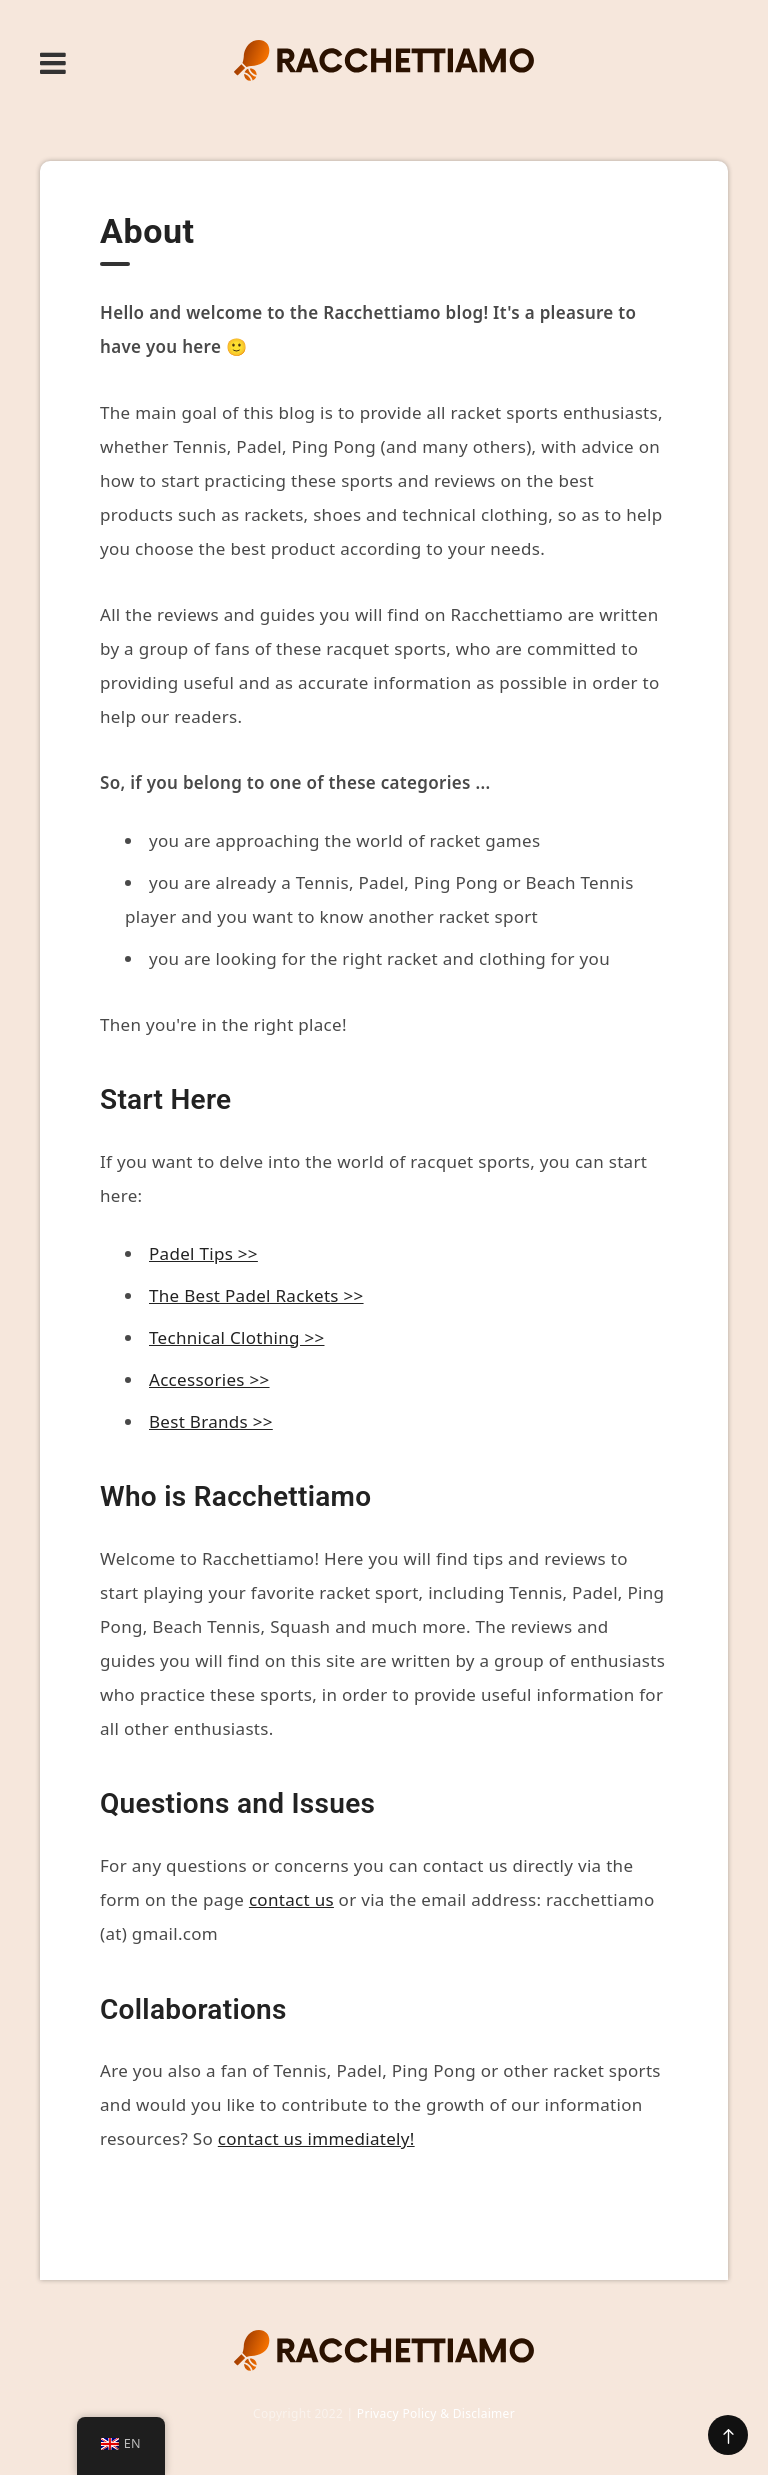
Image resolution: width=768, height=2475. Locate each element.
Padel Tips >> (203, 1253)
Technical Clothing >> (236, 1337)
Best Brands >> (211, 1421)
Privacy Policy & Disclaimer (436, 2413)
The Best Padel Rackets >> (256, 1295)
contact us (291, 1899)
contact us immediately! (316, 2138)
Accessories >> (209, 1379)
